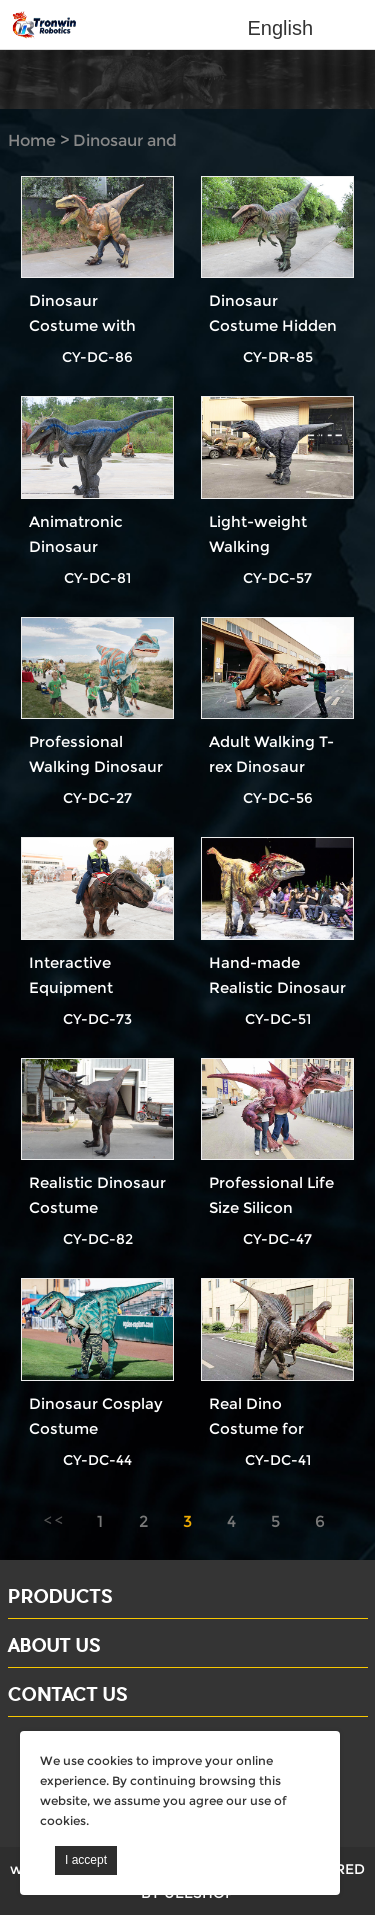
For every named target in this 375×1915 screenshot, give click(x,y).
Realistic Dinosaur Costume (97, 1195)
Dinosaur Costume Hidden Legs (273, 325)
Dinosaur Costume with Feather (82, 325)
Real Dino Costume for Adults (256, 1428)
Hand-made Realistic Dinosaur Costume (277, 987)
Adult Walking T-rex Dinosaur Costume (271, 766)
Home (32, 140)
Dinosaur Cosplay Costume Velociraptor (96, 1428)
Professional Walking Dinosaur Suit (96, 766)
